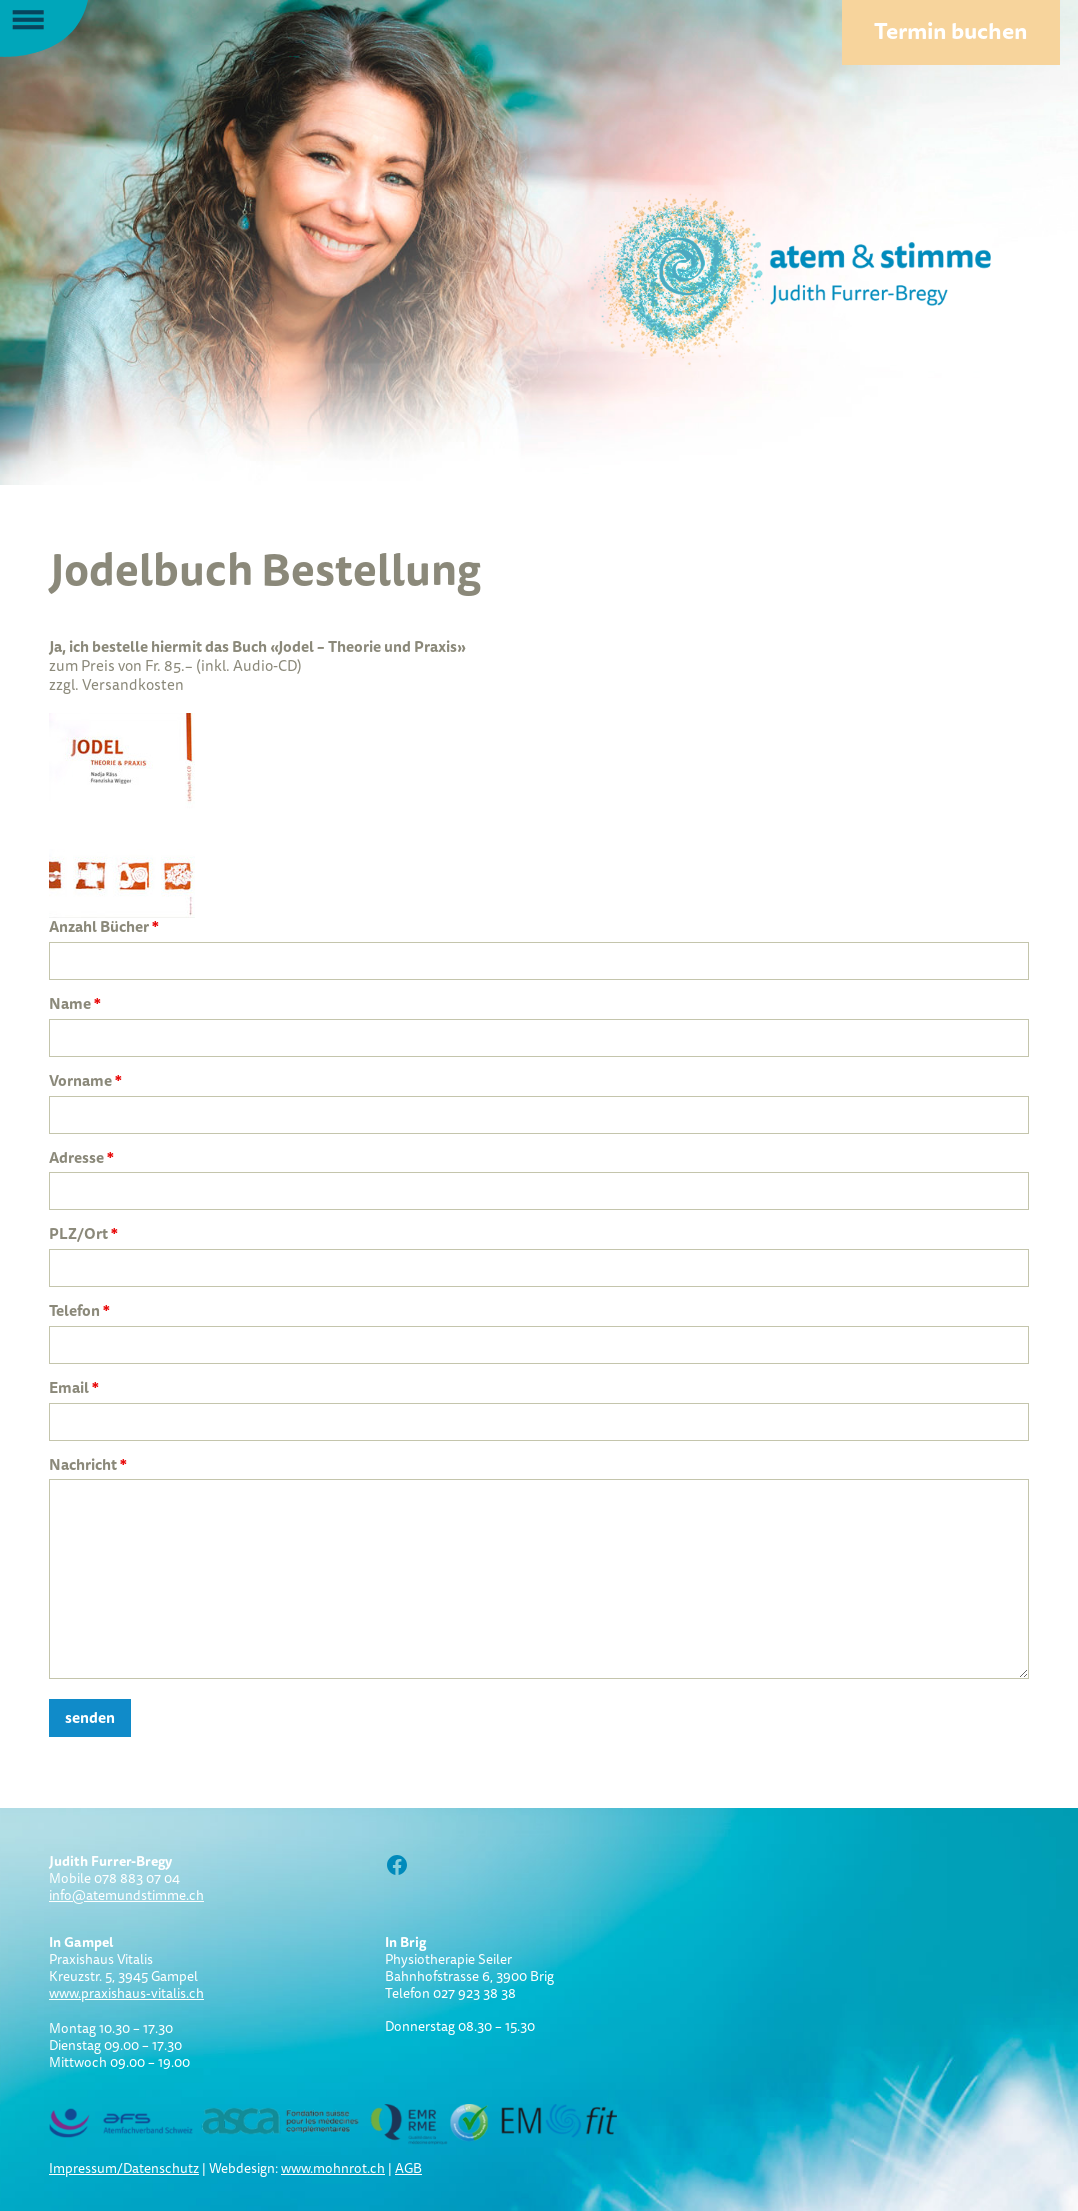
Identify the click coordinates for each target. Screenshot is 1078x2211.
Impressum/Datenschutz (124, 2168)
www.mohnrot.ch (333, 2168)
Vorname (85, 1080)
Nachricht (88, 1464)
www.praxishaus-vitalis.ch (126, 1993)
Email (74, 1387)
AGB (408, 2168)
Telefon (79, 1310)
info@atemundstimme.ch (126, 1895)
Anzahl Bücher (104, 926)
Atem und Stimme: (755, 275)
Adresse (81, 1157)
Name (75, 1003)
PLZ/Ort (83, 1233)
